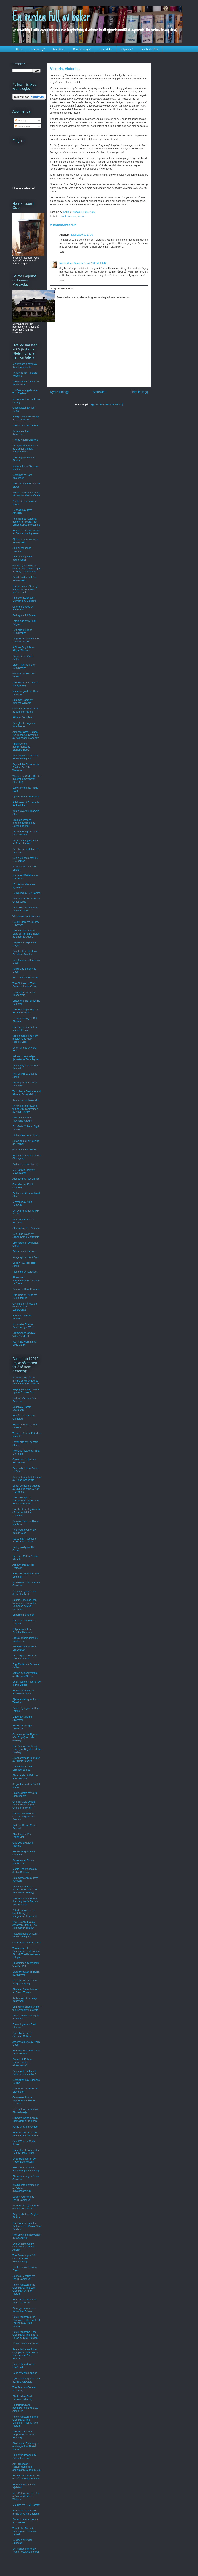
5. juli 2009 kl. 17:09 (82, 234)
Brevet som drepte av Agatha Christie (24, 2301)
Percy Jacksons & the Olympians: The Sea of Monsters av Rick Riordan (25, 2354)
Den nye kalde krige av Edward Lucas (25, 909)
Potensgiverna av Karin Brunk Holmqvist (25, 757)
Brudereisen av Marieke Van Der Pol (25, 1965)
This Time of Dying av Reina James (24, 1297)
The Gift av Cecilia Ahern (26, 425)
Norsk (80, 216)
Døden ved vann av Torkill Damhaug (23, 2198)
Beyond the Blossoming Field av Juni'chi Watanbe (25, 767)
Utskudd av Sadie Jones (25, 1135)
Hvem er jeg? (37, 49)
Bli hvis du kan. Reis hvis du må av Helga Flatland (26, 2477)
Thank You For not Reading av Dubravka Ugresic (24, 2531)
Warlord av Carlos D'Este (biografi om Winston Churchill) (26, 779)
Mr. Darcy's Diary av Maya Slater (23, 1171)
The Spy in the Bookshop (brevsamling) (26, 2236)
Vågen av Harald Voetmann (21, 1408)
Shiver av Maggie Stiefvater (22, 1727)
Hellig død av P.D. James (26, 892)
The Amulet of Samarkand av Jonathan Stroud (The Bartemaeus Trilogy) (26, 1953)
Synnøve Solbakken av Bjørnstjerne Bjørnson (25, 2119)
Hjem (19, 49)
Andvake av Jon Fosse (25, 1164)
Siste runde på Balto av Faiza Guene (25, 1777)
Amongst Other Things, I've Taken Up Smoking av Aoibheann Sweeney (25, 734)
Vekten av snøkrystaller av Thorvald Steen (25, 1675)
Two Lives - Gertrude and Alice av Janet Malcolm (26, 1093)
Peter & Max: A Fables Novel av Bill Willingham (25, 2134)
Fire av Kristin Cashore (25, 439)
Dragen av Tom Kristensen (20, 433)
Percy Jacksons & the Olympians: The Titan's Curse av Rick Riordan (25, 2334)
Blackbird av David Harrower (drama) (22, 2398)
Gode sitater (105, 49)
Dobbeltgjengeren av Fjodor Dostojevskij (24, 2160)
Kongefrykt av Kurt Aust (25, 1257)
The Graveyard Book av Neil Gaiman (25, 383)
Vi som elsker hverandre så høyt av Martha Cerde (26, 494)
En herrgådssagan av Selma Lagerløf (24, 2456)
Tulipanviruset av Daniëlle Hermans (22, 1631)
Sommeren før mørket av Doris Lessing (26, 2052)
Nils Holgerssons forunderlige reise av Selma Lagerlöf (23, 822)
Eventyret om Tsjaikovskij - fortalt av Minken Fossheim (26, 1512)
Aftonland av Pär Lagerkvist (21, 1836)
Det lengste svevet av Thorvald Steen (24, 1657)
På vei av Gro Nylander (25, 2343)
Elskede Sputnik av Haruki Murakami (23, 1692)
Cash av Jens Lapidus (24, 2372)
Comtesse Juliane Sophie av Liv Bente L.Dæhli (23, 2100)
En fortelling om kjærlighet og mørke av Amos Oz (25, 2407)
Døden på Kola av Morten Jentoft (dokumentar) (22, 2062)
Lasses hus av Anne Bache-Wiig (23, 994)
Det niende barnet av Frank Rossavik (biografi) (26, 2550)
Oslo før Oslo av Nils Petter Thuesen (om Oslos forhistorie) (23, 1804)
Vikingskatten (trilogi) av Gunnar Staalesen (25, 2207)
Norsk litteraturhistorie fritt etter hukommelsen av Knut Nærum (25, 1108)
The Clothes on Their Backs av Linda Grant (24, 985)
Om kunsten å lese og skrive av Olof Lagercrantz (24, 1306)
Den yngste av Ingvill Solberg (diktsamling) (24, 2073)
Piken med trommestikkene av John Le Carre (26, 1280)
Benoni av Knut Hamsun (25, 1289)
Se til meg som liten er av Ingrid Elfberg (26, 1683)
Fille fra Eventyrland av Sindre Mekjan (25, 2111)
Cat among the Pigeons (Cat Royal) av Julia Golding (25, 1737)
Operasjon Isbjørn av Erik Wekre (24, 1461)
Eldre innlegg (139, 392)
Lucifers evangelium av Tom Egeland (25, 392)
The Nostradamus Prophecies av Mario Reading (23, 2434)
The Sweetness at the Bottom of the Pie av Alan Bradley (26, 2226)
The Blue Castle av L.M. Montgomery (25, 684)
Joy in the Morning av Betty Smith (24, 1343)
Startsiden (99, 392)
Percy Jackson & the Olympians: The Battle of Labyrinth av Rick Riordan (26, 2321)
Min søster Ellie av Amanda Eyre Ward (23, 1326)
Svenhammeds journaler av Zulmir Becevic (26, 1759)
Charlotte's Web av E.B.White (22, 608)
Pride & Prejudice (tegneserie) (22, 558)
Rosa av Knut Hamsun (25, 977)
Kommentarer (24, 126)
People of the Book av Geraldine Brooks (24, 953)
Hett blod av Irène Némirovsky (22, 631)
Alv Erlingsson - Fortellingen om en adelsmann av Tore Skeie (26, 2466)
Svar (62, 251)
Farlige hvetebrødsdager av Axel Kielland (26, 418)
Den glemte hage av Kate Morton (23, 725)
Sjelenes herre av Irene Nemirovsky (25, 541)
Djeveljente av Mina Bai (25, 796)
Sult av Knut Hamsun (24, 1251)
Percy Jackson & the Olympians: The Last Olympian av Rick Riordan (23, 2289)
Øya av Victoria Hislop (24, 1149)
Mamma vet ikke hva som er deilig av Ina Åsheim (23, 1816)
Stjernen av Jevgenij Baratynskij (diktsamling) (26, 2169)
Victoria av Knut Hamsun (26, 916)
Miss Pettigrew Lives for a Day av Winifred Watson (25, 2496)
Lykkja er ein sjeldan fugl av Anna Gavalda (26, 2380)
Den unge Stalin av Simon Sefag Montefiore (25, 1235)
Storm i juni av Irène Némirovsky (23, 666)
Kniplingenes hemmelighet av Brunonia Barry (21, 746)
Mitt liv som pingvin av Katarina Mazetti (24, 365)
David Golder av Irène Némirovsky (24, 579)
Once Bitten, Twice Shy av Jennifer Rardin (25, 710)
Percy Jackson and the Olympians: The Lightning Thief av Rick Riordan (25, 2421)
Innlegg (20, 120)
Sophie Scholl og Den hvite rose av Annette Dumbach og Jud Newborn (24, 1604)
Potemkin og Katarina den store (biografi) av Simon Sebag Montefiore (26, 521)
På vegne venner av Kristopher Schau (23, 2310)
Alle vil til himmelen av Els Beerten (24, 1648)
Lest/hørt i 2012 (149, 49)
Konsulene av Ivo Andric (25, 1100)
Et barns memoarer (23, 1614)
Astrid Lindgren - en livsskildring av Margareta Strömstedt (24, 1913)
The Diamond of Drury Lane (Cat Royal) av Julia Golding (26, 1749)
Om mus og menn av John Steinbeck (24, 1593)
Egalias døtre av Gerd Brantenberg (24, 1795)
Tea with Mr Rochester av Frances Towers (24, 1540)
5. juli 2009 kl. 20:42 (95, 263)
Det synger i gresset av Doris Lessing (25, 833)
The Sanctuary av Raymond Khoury (22, 1119)
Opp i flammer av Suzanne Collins (22, 2035)
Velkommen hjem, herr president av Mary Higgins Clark (25, 1038)
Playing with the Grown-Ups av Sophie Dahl (25, 1391)
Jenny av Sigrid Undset (25, 2126)
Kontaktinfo (58, 49)
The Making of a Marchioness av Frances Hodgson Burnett (26, 1500)
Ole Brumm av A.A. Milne (26, 1942)
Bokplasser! (126, 49)
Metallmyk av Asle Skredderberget (22, 1768)
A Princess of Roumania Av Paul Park (25, 804)
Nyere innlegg (59, 392)
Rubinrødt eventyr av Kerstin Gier (24, 1531)
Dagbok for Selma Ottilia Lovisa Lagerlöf (26, 640)
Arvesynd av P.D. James (26, 1178)
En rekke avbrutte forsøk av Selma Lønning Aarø (26, 532)
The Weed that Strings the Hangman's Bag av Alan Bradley (25, 1901)
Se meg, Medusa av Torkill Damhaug (23, 2277)
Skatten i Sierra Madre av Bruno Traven (24, 1991)
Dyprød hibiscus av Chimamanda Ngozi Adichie (23, 2246)
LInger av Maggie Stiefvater (22, 1718)
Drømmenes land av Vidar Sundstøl (23, 1335)
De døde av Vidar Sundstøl (22, 2541)
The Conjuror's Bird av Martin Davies (24, 1029)
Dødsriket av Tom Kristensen (22, 476)
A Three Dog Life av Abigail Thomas (23, 649)
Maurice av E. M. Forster (26, 2505)
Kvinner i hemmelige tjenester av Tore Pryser (25, 1058)
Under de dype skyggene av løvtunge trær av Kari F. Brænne (26, 1488)
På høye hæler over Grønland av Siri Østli (24, 599)
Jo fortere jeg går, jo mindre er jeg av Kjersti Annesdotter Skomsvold (25, 1380)
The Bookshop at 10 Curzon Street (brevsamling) (23, 2258)
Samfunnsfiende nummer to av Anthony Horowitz (26, 2008)
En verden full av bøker (51, 18)
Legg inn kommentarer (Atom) (106, 404)
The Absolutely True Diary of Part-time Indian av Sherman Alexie (25, 933)
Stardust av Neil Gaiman (26, 1228)
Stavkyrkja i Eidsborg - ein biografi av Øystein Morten (24, 2446)
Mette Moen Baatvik (71, 263)
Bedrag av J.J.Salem (24, 615)
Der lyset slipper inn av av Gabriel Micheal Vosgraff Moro (25, 448)
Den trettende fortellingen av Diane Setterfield (26, 1479)
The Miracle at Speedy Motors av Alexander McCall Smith (25, 589)
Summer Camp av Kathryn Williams (22, 701)
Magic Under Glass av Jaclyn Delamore (24, 1870)
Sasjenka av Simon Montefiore (23, 1862)
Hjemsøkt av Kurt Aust (24, 1271)
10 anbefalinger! (82, 49)
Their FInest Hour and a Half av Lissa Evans (25, 2152)
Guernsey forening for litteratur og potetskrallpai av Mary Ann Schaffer (26, 568)
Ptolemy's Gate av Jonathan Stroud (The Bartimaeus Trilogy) (24, 1889)
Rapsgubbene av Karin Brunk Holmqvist (25, 1935)
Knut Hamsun (68, 216)
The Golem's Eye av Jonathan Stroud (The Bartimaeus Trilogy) (24, 1924)
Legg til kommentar (63, 288)
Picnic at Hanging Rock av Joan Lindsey (25, 842)
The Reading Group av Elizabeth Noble (25, 1011)
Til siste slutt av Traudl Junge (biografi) (24, 1982)
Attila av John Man (22, 717)
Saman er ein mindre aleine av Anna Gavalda (25, 2512)
